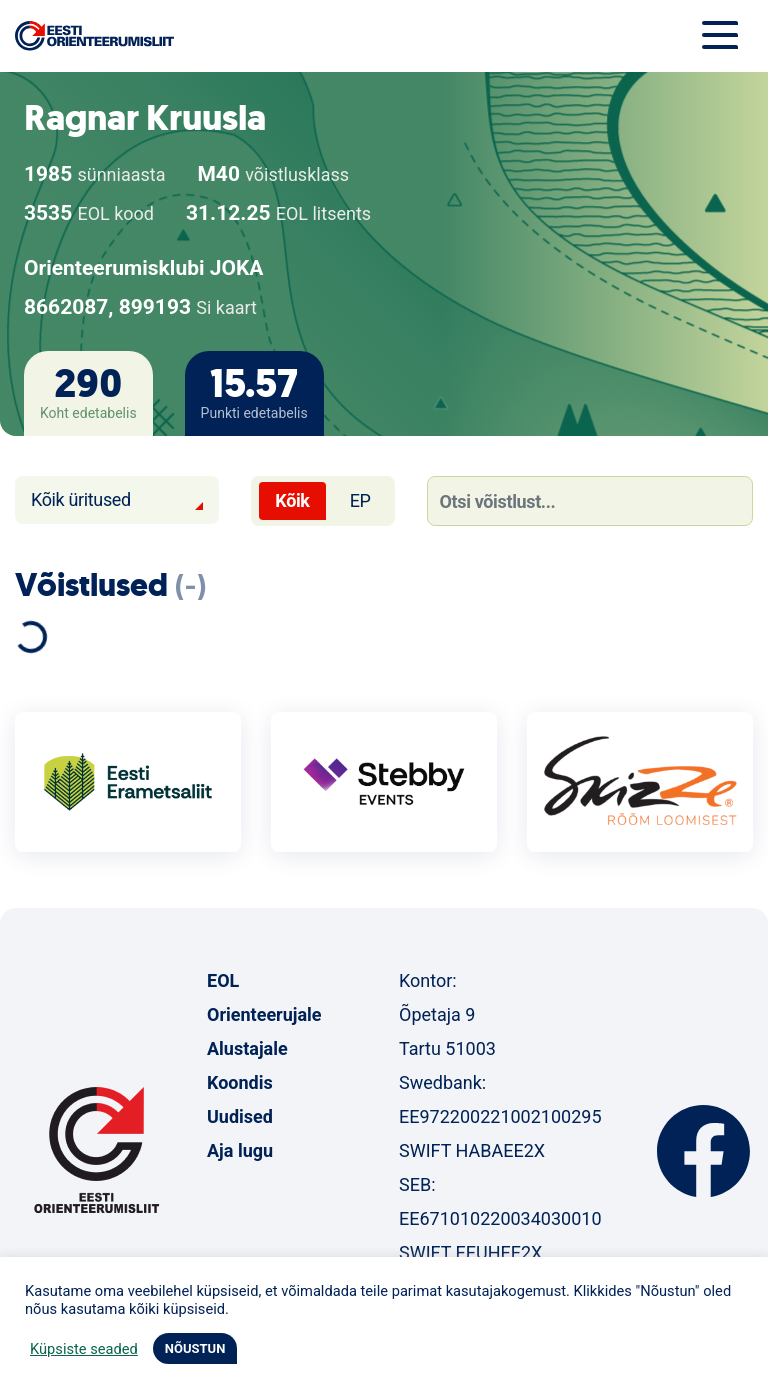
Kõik (292, 500)
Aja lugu (240, 1150)
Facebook (703, 1151)
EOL (223, 980)
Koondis (240, 1082)
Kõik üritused (81, 499)
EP (360, 500)
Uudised (240, 1116)
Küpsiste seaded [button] (84, 1349)
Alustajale (247, 1048)
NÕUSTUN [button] (195, 1348)
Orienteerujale (264, 1014)
